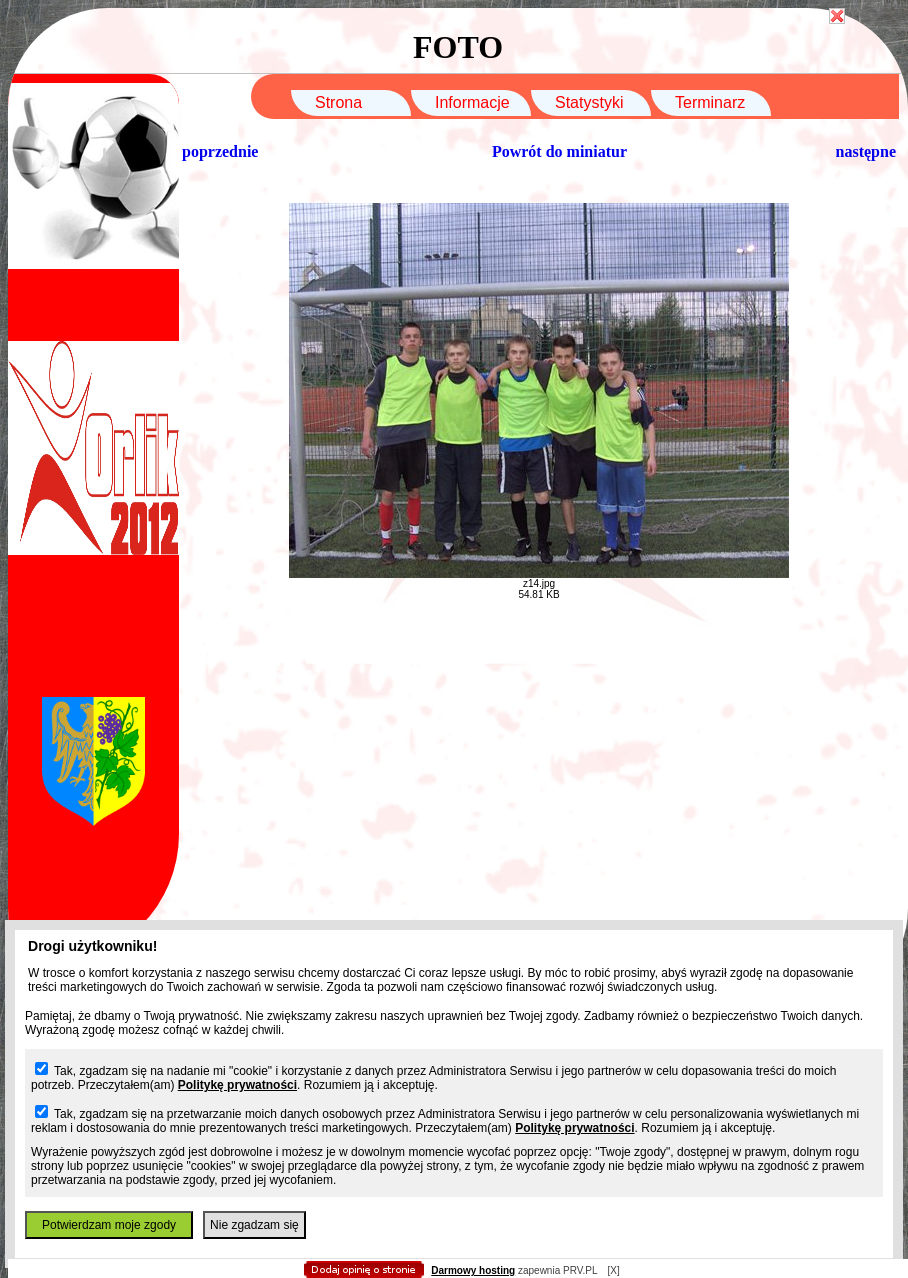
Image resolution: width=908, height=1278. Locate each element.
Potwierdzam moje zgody (109, 1225)
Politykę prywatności (237, 1085)
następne (866, 151)
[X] (613, 1270)
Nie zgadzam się (254, 1225)
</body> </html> (454, 100)
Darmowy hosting (473, 1270)
